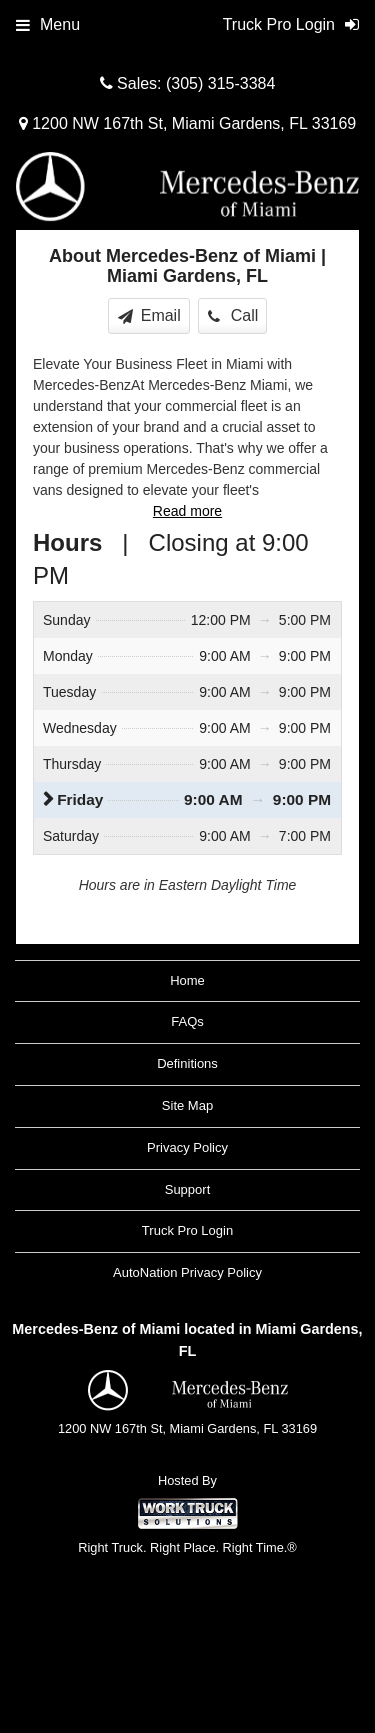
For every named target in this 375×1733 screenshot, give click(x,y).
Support (188, 1189)
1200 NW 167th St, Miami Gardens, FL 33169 (187, 123)
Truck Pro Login (187, 1230)
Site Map (187, 1105)
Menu (48, 24)
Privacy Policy (187, 1147)
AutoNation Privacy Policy (187, 1272)
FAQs (187, 1021)
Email (149, 315)
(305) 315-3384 (220, 83)
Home (187, 980)
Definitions (187, 1063)
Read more (187, 511)
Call (233, 315)
